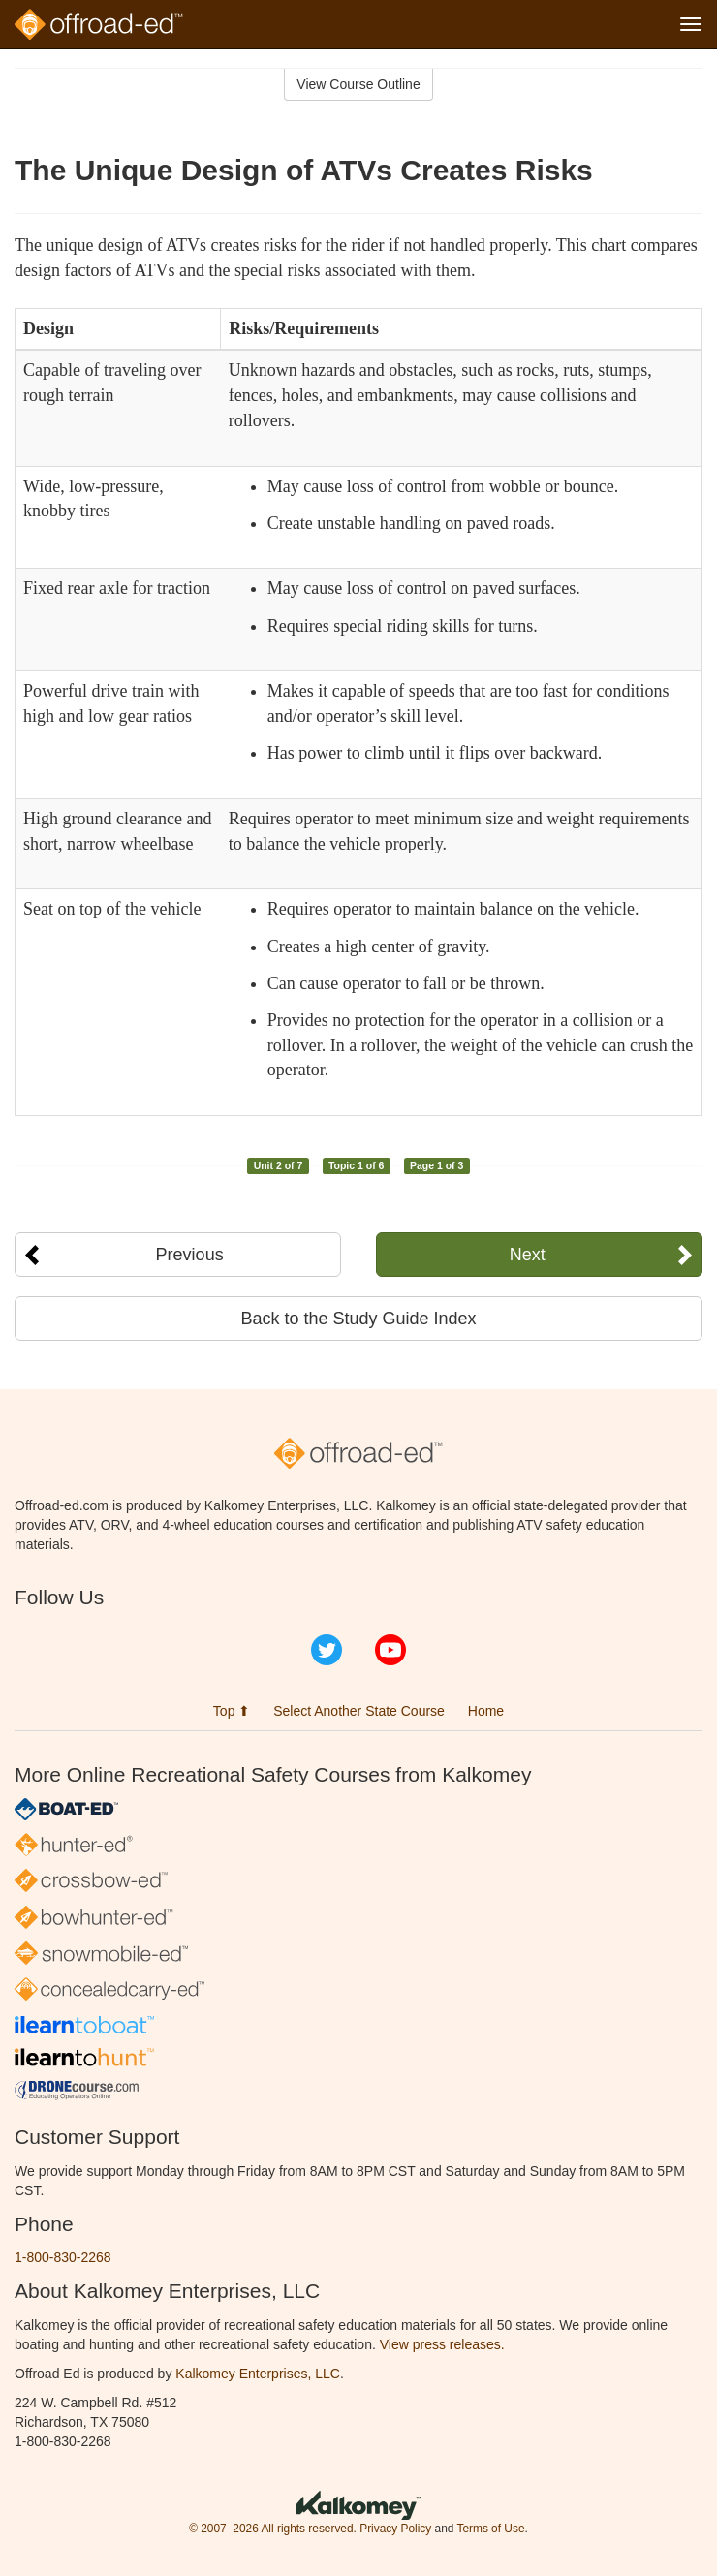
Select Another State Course (359, 1711)
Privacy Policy (395, 2528)
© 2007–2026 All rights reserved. (273, 2528)
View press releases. (442, 2344)
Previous (190, 1254)
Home (486, 1711)
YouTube (390, 1649)
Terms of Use (490, 2528)
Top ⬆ (231, 1711)
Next (528, 1254)
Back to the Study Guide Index (358, 1318)
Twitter (326, 1649)
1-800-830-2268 (63, 2257)
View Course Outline (358, 84)
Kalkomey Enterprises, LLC (257, 2373)
